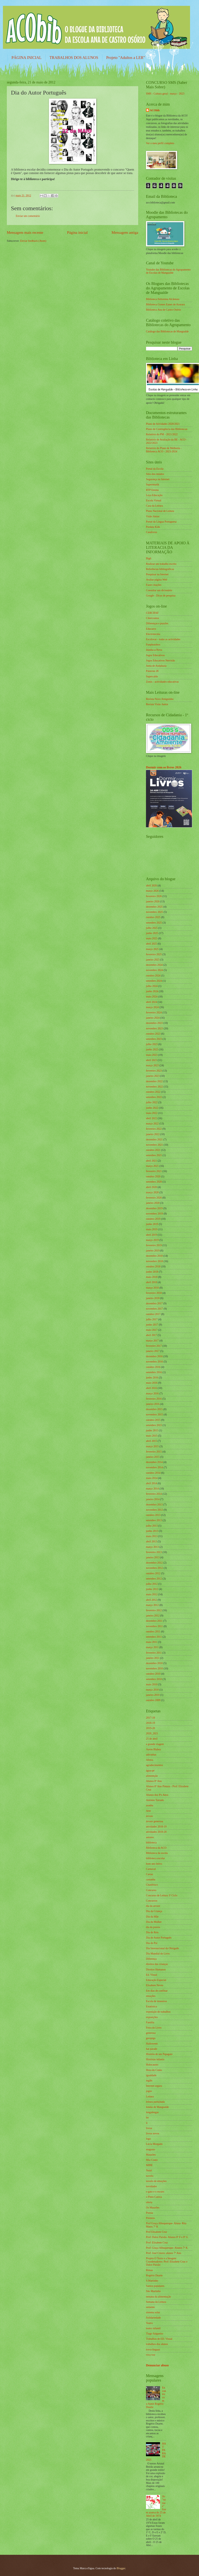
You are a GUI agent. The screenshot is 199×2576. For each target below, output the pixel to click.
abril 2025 (151, 943)
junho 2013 (152, 1531)
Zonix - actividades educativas (162, 681)
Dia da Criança (154, 1911)
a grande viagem (155, 1744)
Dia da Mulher (154, 1921)
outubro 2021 (153, 1150)
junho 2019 (152, 1224)
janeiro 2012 (152, 1615)
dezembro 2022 (154, 1081)
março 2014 (152, 1488)
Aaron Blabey (153, 1749)
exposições (152, 2017)
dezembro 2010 (154, 1663)
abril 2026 (151, 885)
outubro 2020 (153, 1176)
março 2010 (152, 1689)
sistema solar (153, 2312)
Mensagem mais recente (25, 232)
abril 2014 (151, 1483)
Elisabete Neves (154, 1985)
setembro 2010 (154, 1679)
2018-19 (150, 1722)
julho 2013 (151, 1525)
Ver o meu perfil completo (160, 143)
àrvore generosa (154, 1821)
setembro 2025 (154, 922)
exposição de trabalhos (158, 2011)
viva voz (150, 2354)
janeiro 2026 (152, 901)
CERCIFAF (152, 612)
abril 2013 (151, 1541)
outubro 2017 (153, 1314)
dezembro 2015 (154, 1409)
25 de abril (151, 1738)
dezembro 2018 (154, 1255)
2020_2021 (152, 1733)
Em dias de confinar (157, 1990)
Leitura (150, 2096)
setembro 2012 (154, 1578)
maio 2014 (151, 1478)
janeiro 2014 (152, 1499)
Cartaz (149, 1874)
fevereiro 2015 (154, 1451)
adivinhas (151, 1754)
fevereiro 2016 (154, 1398)
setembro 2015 (154, 1425)
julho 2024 (151, 986)
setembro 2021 (154, 1155)
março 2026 (152, 890)
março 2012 (152, 1605)
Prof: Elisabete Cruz (157, 2242)
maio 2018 (151, 1277)
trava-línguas (153, 2349)
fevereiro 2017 (154, 1345)
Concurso (151, 1890)
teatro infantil (153, 2328)
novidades (151, 2186)
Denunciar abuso (157, 2365)
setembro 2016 (154, 1372)
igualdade (151, 2075)
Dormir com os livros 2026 (163, 767)
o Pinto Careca (154, 2196)
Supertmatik (152, 484)
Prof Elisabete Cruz (156, 2231)
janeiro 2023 (152, 1075)
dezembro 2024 (154, 964)
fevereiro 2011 (154, 1652)
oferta (149, 2202)
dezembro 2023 (154, 1023)
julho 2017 (151, 1319)
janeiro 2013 (152, 1557)
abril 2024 (151, 1002)
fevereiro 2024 (154, 1012)
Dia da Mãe (152, 1916)
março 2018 (152, 1287)
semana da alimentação (158, 2296)
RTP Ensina (152, 490)
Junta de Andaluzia (156, 665)
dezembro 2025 (154, 906)
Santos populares (155, 2285)
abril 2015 (151, 1440)
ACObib (155, 110)
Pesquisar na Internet (157, 574)
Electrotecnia (153, 634)
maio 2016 (151, 1382)
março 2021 (152, 1166)
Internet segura (154, 2085)
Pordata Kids (153, 526)
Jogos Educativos (155, 655)
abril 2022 (151, 1118)
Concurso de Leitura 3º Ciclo (161, 1895)
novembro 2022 (154, 1086)
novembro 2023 (154, 1028)
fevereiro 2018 (154, 1293)
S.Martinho (152, 2280)
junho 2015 (152, 1430)
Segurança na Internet (157, 479)
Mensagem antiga (124, 232)
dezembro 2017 (154, 1303)
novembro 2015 (154, 1414)
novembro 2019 (154, 1213)
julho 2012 (151, 1583)
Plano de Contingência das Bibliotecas (166, 429)
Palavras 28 (152, 671)
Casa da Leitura (154, 505)
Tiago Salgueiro (154, 2333)
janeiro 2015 (152, 1456)
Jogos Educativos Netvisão (160, 660)
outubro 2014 (153, 1472)
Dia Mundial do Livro (158, 1953)
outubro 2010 (153, 1673)
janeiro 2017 (152, 1351)
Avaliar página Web (156, 579)
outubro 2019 (153, 1218)
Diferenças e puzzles (157, 623)
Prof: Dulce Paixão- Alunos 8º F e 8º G (167, 2237)
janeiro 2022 (152, 1134)
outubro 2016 (153, 1367)
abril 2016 (151, 1388)
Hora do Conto (154, 2070)
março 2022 (152, 1123)
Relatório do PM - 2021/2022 (162, 434)
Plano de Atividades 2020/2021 (163, 423)
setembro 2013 (154, 1520)
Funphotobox (153, 644)
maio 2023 (151, 1054)
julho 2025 (151, 927)
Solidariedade (153, 2317)
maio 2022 (151, 1113)
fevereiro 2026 (154, 896)
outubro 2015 (153, 1419)
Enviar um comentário (28, 216)
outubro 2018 (153, 1266)
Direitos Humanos (156, 1969)
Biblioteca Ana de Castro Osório (163, 309)
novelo (149, 2175)
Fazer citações (153, 584)
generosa (151, 2032)
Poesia (149, 2212)
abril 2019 (151, 1234)
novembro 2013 (154, 1509)
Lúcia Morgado (154, 2144)
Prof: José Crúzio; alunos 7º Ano (163, 2253)
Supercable (152, 676)
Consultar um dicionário (159, 590)
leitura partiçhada (155, 2101)
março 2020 (152, 1192)
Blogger (121, 2568)
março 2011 (152, 1647)
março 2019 (152, 1240)
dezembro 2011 (154, 1620)
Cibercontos (152, 618)
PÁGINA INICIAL (26, 57)
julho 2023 (151, 1044)
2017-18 (150, 1717)
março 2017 (152, 1340)
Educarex (151, 628)
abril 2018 (151, 1282)
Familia (150, 2022)
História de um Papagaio (159, 2054)
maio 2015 (151, 1435)
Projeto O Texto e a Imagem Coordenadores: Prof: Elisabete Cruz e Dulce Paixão (166, 2261)
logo (148, 2138)
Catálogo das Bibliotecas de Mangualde (167, 331)
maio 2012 (151, 1594)
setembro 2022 (154, 1097)
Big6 (148, 558)
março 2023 (152, 1065)
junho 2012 (152, 1589)
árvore (149, 1816)
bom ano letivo (154, 1863)
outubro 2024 (153, 975)
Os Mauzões (152, 2207)
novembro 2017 (154, 1308)
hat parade (151, 2048)
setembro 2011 (154, 1636)
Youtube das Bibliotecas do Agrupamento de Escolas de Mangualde (168, 271)
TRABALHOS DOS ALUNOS (74, 57)
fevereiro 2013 (154, 1552)
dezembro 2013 (154, 1504)
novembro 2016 (154, 1361)
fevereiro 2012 (154, 1610)
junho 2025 (152, 933)
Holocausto (152, 2064)
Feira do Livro (154, 2027)
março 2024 (152, 1007)
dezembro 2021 (154, 1139)
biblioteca (151, 1842)
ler (147, 2117)
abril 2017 (151, 1335)
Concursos (151, 1900)
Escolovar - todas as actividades (163, 639)
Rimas (149, 2270)
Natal (149, 2170)
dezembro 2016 (154, 1356)
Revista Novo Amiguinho (159, 699)
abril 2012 (151, 1599)
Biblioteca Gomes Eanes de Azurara (165, 304)
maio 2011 (151, 1642)
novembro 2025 (154, 912)
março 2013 (152, 1546)
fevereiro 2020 (154, 1197)
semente (150, 2307)
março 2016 (152, 1393)
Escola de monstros (156, 2001)
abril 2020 (151, 1187)
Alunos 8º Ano (154, 1781)
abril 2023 (151, 1060)
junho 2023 (152, 1049)
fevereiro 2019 (154, 1245)
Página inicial (77, 232)
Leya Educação (154, 495)
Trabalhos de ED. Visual (159, 2338)
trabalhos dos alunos (157, 2344)
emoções (150, 1996)
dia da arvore (153, 1905)
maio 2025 (151, 938)
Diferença (151, 1958)
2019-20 (150, 1728)
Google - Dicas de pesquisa (160, 595)
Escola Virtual (153, 500)
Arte (148, 1810)
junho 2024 (152, 991)
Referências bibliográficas (160, 569)
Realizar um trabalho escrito (161, 563)
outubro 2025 (153, 917)
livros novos (152, 2133)
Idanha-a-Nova (154, 649)
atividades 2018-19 (156, 1826)
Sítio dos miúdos (155, 474)
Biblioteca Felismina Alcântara (162, 299)
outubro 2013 (153, 1515)
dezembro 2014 (154, 1462)
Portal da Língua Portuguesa (161, 521)
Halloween (152, 2043)
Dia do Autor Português (159, 1937)
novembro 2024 (154, 970)
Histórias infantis (155, 2059)
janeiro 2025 (152, 959)
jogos (149, 2091)
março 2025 (152, 949)
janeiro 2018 (152, 1298)
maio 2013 (151, 1536)
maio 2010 (151, 1684)
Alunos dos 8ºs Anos (157, 1794)
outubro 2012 (153, 1573)
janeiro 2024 (152, 1017)
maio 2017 (151, 1329)
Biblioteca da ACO (156, 1847)
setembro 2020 (154, 1181)
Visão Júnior (152, 516)
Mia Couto (151, 2159)
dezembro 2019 (154, 1208)
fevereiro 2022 (154, 1128)
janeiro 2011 (152, 1658)
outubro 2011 (153, 1631)
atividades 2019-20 (156, 1831)
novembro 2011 (154, 1626)
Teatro (149, 2323)
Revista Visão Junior (157, 704)
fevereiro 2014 (154, 1493)
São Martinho (153, 2291)
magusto (150, 2149)
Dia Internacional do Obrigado (162, 1948)
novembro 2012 (154, 1567)
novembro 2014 (154, 1467)
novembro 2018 (154, 1261)
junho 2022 (152, 1107)
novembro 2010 (154, 1668)
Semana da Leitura (156, 2301)
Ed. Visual (151, 1974)
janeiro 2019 (152, 1250)
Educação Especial (156, 1980)
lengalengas (152, 2112)
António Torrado (155, 1800)
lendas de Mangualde (157, 2107)
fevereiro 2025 (154, 954)
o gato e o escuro (155, 2191)
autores (150, 1837)
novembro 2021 (154, 1144)
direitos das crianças (157, 1964)
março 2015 (152, 1446)
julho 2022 (151, 1102)
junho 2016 (152, 1377)
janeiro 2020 (152, 1202)
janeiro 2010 (152, 1694)
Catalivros (151, 532)
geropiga (150, 2038)
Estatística (151, 2006)
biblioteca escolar (155, 1858)
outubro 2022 (153, 1091)
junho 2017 (152, 1324)
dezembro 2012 (154, 1562)
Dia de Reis (152, 1932)
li (147, 2123)
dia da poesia (153, 1927)
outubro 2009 (153, 1700)
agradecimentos (154, 1765)
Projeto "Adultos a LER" (125, 57)
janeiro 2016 (152, 1404)
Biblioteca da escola (157, 1853)
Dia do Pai (151, 1943)
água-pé (150, 1770)
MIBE (149, 2165)
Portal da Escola (155, 468)
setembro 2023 (154, 1039)
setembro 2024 (154, 980)
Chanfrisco (152, 1884)
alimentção (152, 1775)
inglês (149, 2080)
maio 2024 (151, 996)
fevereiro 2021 (154, 1171)
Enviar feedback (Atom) (33, 240)
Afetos (149, 1759)
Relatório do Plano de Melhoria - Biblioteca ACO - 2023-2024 (163, 450)
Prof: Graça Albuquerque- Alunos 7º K (167, 2247)
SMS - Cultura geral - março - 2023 (165, 93)
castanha (150, 1879)
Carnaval (151, 1869)
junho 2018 (152, 1271)
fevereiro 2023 (154, 1070)
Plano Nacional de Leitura (160, 511)
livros (149, 2128)
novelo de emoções (156, 2181)
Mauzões (151, 2154)
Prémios (150, 2218)
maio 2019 (151, 1229)
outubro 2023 (153, 1033)
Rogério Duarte (154, 2275)
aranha (149, 1805)
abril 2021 (151, 1160)
